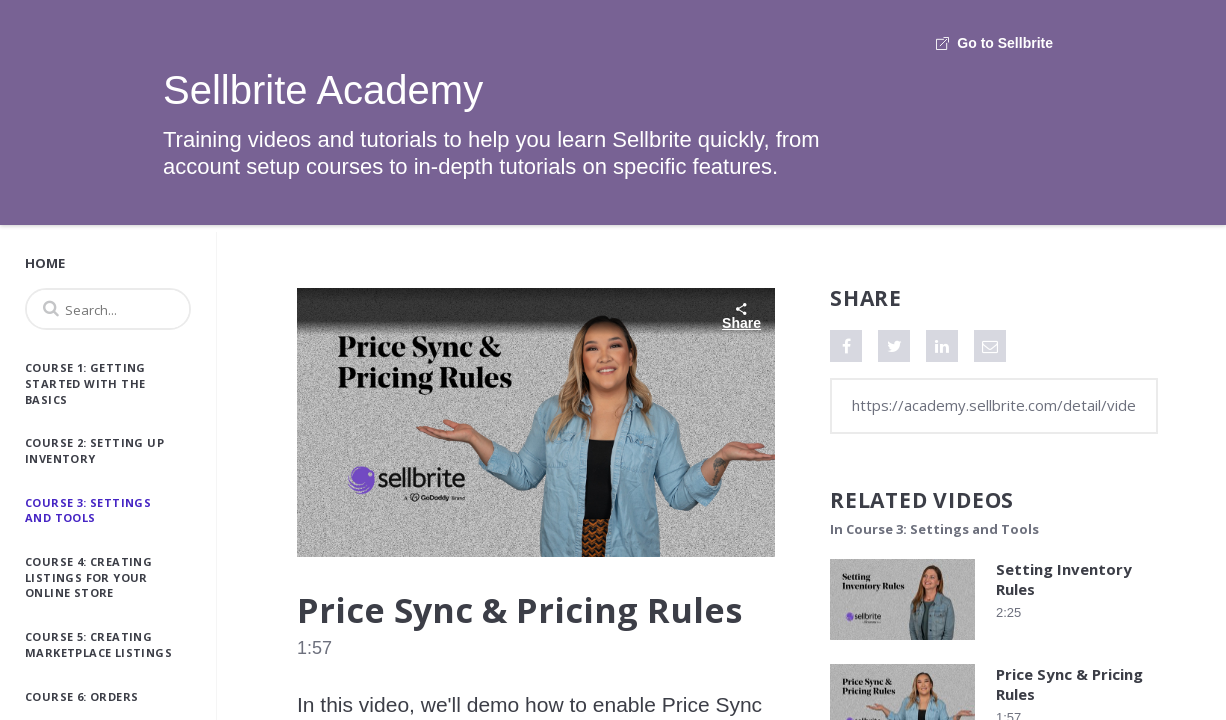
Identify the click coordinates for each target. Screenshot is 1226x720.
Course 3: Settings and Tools (88, 510)
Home (45, 263)
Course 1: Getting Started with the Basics (85, 383)
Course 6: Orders (81, 696)
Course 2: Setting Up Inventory (94, 450)
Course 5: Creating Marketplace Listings (98, 644)
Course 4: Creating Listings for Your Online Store (88, 577)
